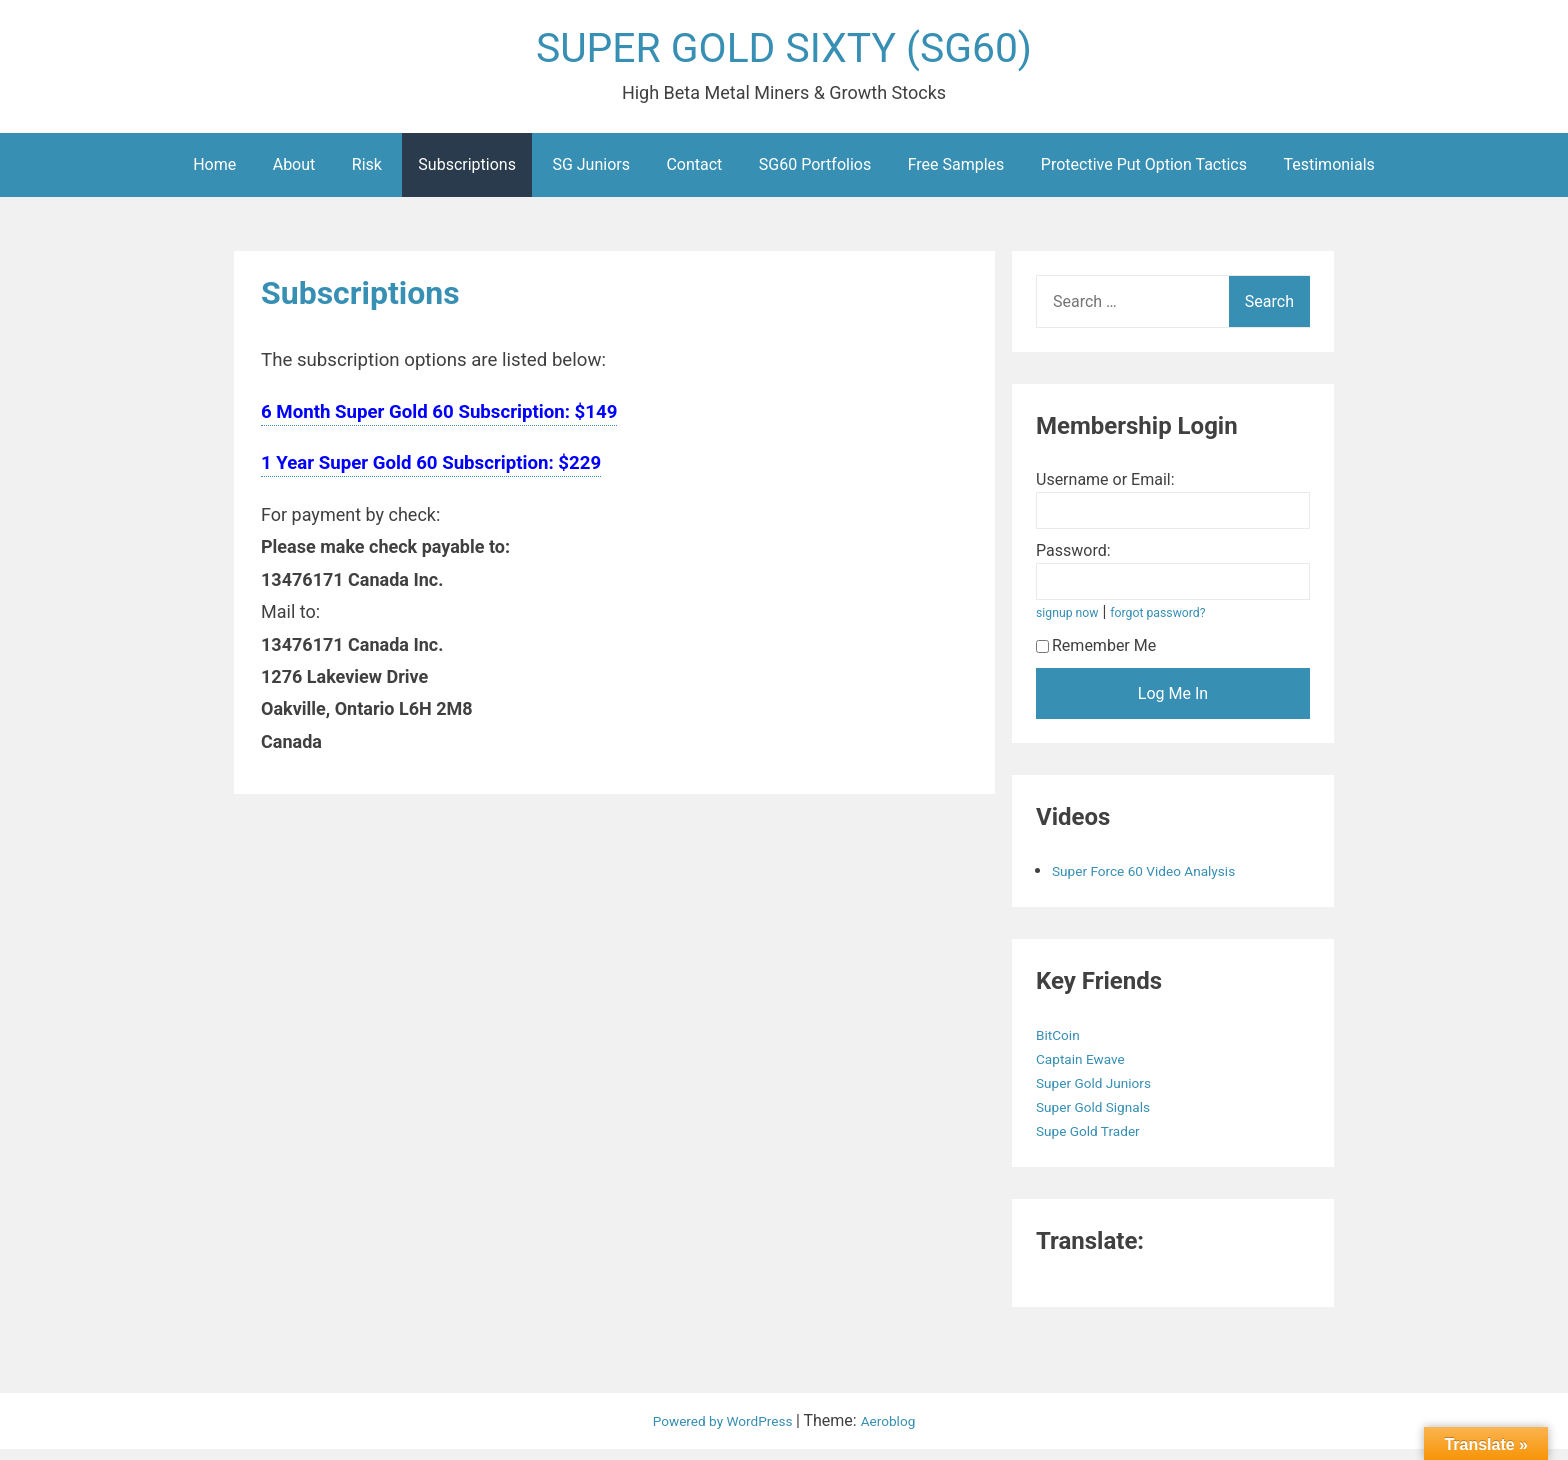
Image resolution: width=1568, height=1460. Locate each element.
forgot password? (1177, 623)
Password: (1073, 561)
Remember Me (1096, 656)
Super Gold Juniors (1105, 1093)
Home (214, 175)
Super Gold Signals (1105, 1117)
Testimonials (1328, 175)
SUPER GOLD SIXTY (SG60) (784, 53)
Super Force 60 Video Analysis (1160, 881)
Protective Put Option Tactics (1144, 175)
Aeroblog (901, 1431)
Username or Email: (1105, 490)
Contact (694, 175)
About (294, 175)
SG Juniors (591, 175)
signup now (1073, 623)
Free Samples (956, 175)
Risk (367, 175)
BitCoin (1063, 1045)
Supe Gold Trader (1099, 1141)
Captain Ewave (1090, 1069)
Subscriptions (467, 175)
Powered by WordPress (719, 1431)
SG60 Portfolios (815, 175)
